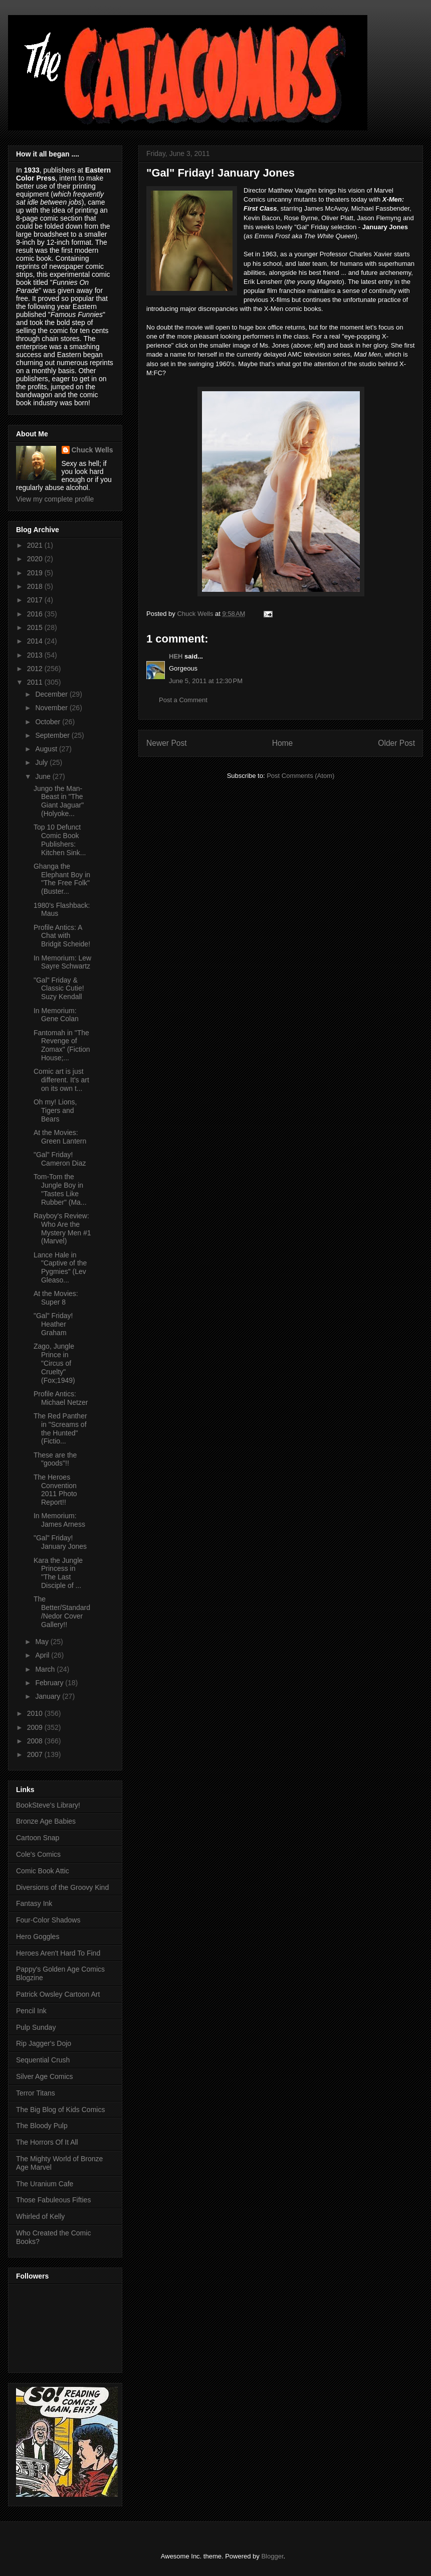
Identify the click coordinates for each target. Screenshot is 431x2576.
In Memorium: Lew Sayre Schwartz (62, 962)
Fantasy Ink (34, 1903)
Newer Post (166, 743)
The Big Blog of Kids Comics (60, 2110)
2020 (36, 559)
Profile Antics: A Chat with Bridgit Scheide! (62, 935)
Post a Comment (183, 700)
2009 (36, 1727)
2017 (36, 600)
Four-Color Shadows (48, 1920)
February (50, 1683)
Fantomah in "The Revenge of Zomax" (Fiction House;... (62, 1045)
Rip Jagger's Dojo (43, 2043)
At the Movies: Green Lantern (60, 1137)
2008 (36, 1741)
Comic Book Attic (42, 1871)
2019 (36, 573)
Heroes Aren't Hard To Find (58, 1953)
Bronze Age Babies (46, 1821)
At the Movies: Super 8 (56, 1298)
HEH (175, 656)
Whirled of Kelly (40, 2216)
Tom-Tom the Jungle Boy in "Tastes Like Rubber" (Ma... (60, 1189)
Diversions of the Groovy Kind (62, 1887)
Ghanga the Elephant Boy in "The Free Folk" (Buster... (62, 878)
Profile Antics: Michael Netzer (61, 1398)
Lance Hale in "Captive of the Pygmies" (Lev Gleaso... (60, 1267)
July (42, 762)
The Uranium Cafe (44, 2184)
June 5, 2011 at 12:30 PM (206, 681)
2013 (36, 655)
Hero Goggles (37, 1937)
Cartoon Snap (37, 1838)
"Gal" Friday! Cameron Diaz (60, 1159)
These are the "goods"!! (55, 1459)
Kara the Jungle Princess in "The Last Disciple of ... (58, 1572)
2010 (36, 1713)
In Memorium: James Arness (59, 1520)
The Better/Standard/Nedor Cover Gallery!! (62, 1611)
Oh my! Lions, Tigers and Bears (55, 1110)
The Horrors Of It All (47, 2142)
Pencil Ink (31, 2011)
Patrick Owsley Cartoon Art (58, 1994)
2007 (36, 1754)
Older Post (396, 743)
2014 (36, 641)
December (52, 694)
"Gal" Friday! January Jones (60, 1542)
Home (282, 743)
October (48, 722)
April (43, 1655)
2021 (36, 545)
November (52, 708)
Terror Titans (35, 2093)
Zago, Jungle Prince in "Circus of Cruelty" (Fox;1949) (54, 1363)
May (42, 1642)
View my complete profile (55, 499)
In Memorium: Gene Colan (56, 1015)
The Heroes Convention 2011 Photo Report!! (55, 1489)
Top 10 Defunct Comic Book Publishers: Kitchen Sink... (60, 839)
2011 (36, 682)
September (53, 735)
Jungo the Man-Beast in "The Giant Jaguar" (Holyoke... (59, 801)
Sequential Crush (43, 2060)
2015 (36, 627)
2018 (36, 586)
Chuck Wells (92, 450)
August (47, 749)
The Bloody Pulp (42, 2126)
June (43, 776)
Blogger (272, 2556)
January (48, 1696)
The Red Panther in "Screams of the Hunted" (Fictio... (60, 1428)
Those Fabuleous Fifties (53, 2200)
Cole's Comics (38, 1854)
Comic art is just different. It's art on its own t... (61, 1079)
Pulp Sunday (36, 2027)
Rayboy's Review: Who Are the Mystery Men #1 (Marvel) (62, 1228)
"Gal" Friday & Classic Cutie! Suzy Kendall (59, 988)
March (46, 1669)
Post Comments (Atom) (300, 775)
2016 (36, 614)
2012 (36, 669)
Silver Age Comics (44, 2076)
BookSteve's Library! (48, 1805)
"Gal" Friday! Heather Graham (53, 1324)
